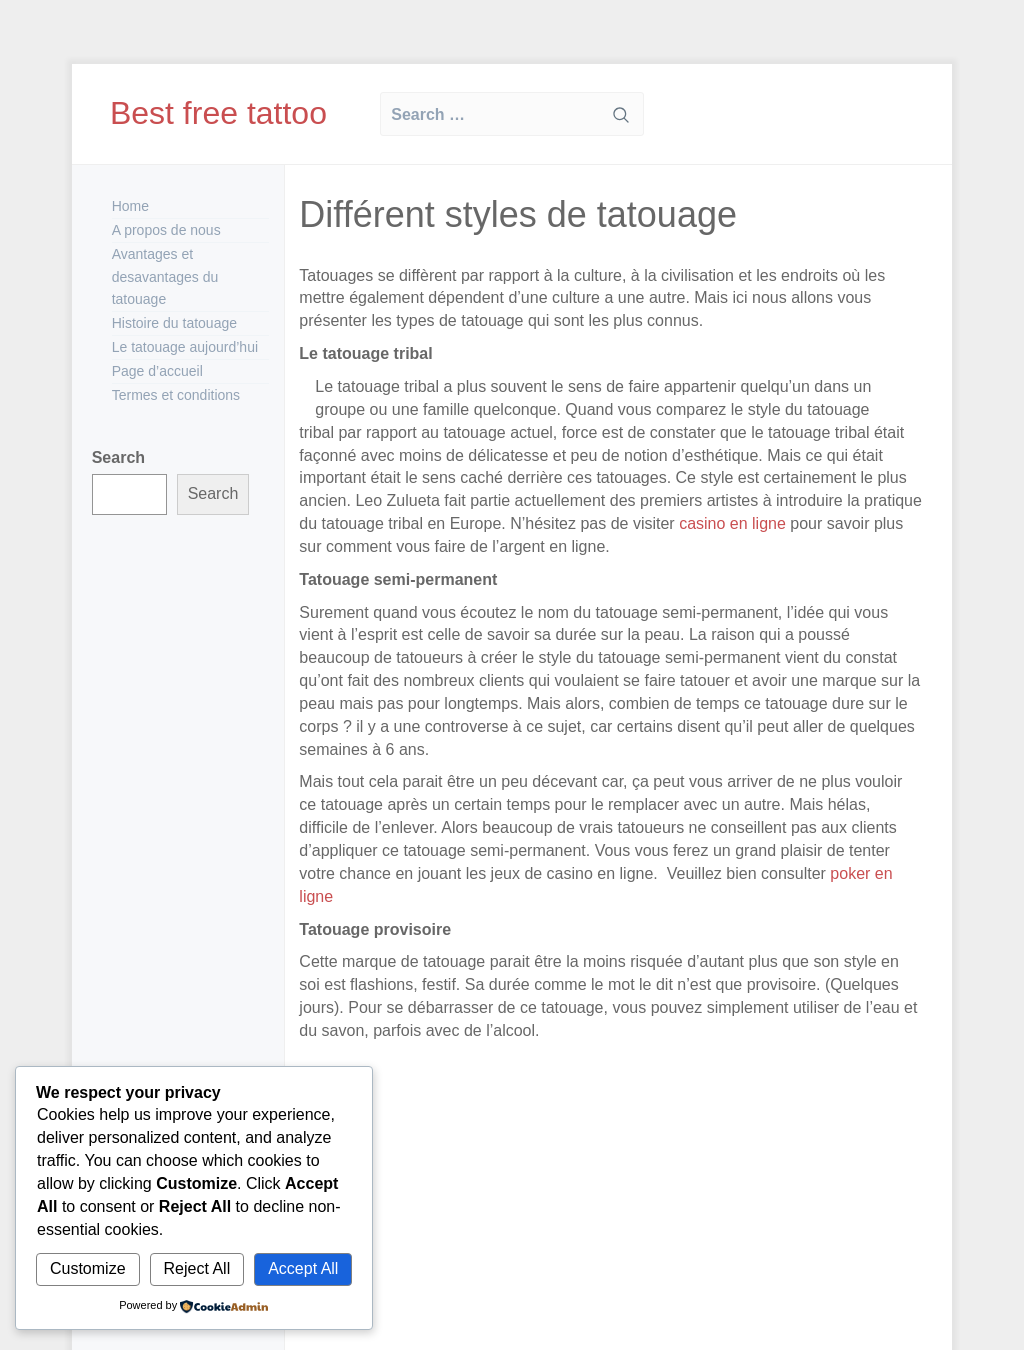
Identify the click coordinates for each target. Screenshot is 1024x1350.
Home (130, 206)
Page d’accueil (157, 371)
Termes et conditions (176, 395)
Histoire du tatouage (174, 323)
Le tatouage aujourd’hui (185, 347)
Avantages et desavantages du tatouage (165, 277)
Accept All (303, 1268)
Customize (88, 1268)
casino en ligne (732, 523)
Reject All (197, 1268)
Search (118, 457)
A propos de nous (166, 230)
